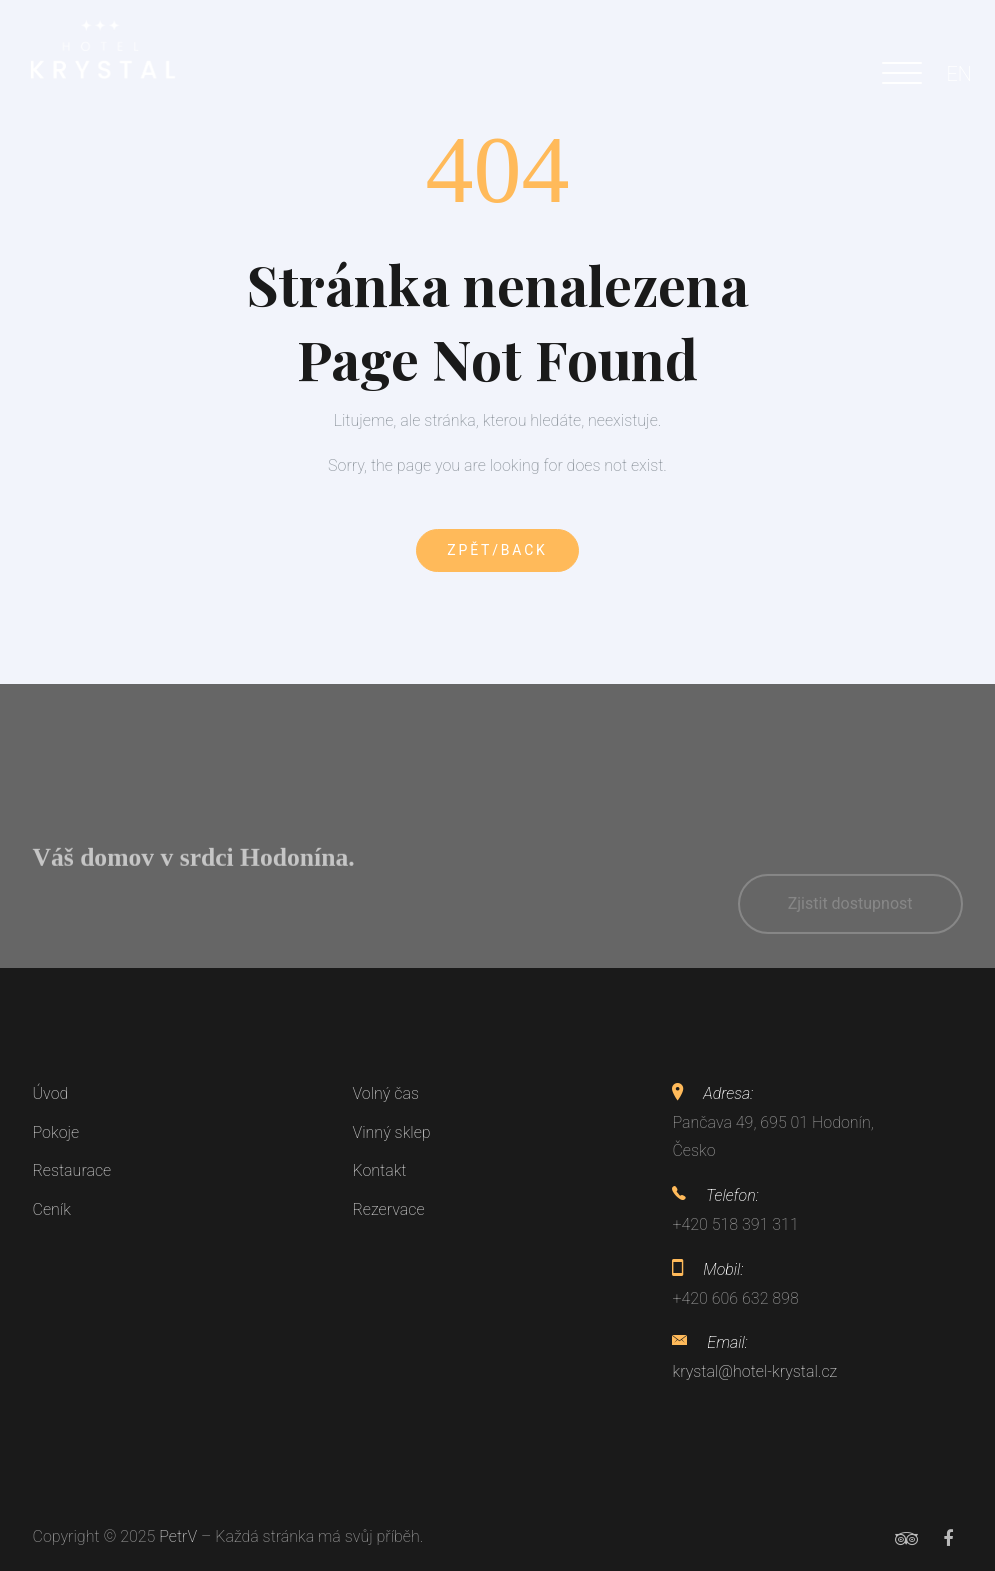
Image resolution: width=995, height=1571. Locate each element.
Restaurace (72, 1170)
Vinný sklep (391, 1132)
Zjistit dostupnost (850, 920)
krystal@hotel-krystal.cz (754, 1371)
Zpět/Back (497, 550)
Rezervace (388, 1209)
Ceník (52, 1209)
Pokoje (56, 1132)
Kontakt (379, 1170)
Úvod (51, 1093)
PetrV (178, 1536)
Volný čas (385, 1093)
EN (959, 74)
